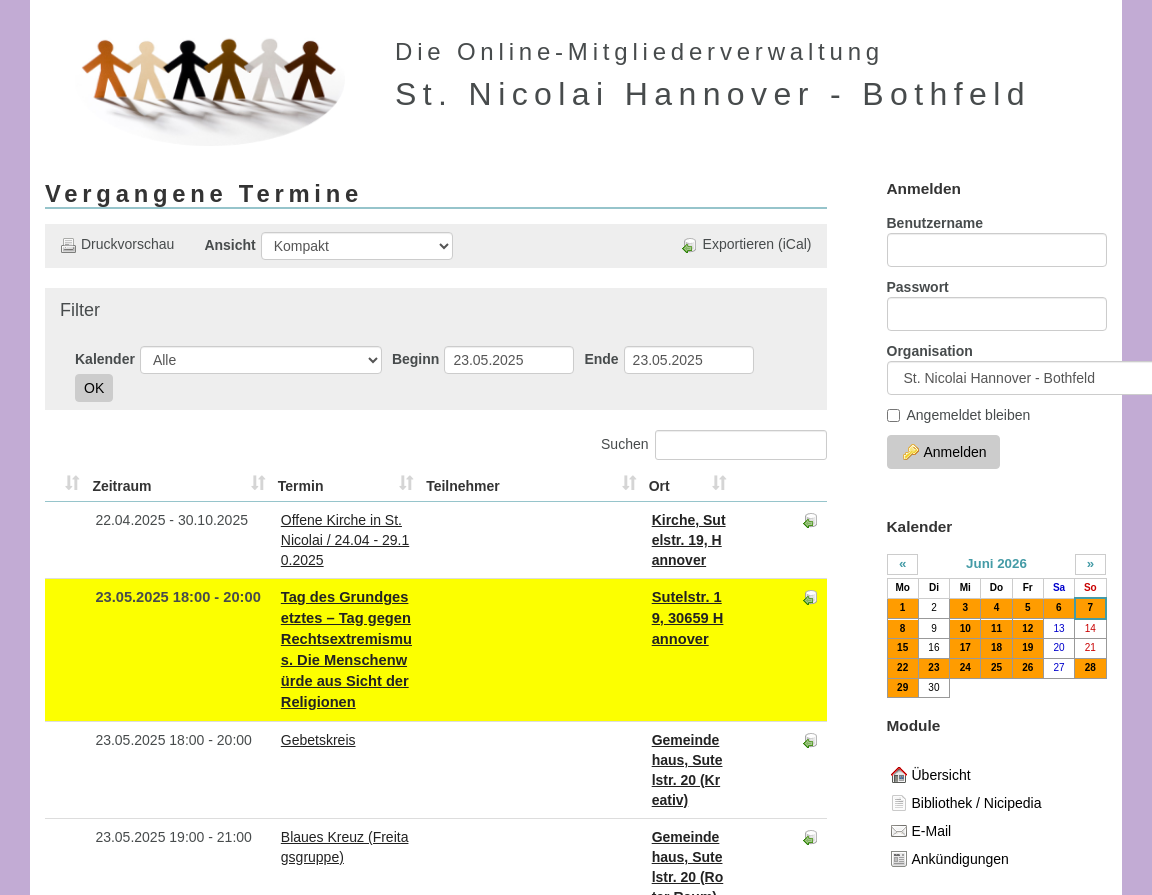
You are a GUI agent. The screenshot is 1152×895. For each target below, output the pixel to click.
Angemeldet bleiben (959, 415)
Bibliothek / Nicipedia (966, 803)
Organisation (930, 351)
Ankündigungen (950, 859)
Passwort (918, 287)
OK (94, 388)
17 (965, 647)
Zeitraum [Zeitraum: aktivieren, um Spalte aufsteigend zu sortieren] (95, 486)
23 (933, 667)
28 (1090, 667)
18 (996, 647)
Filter (80, 310)
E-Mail (921, 831)
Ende (601, 359)
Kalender (105, 359)
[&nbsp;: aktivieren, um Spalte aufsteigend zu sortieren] (53, 486)
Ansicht (229, 245)
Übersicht (931, 775)
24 (965, 667)
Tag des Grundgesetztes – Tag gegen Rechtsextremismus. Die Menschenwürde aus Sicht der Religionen (363, 598)
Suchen (713, 445)
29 (902, 687)
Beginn (415, 359)
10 (965, 628)
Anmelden (945, 452)
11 (996, 628)
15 (902, 647)
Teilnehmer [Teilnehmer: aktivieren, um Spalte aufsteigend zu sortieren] (586, 486)
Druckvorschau (117, 244)
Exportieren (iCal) (747, 244)
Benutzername (935, 223)
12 (1027, 628)
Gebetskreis (227, 657)
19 (1027, 647)
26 (1027, 667)
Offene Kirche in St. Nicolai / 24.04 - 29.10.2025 (338, 520)
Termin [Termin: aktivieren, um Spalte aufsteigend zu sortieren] (210, 486)
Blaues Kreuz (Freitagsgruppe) (285, 714)
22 (902, 667)
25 (996, 667)
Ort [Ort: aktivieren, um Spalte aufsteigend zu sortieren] (643, 486)
